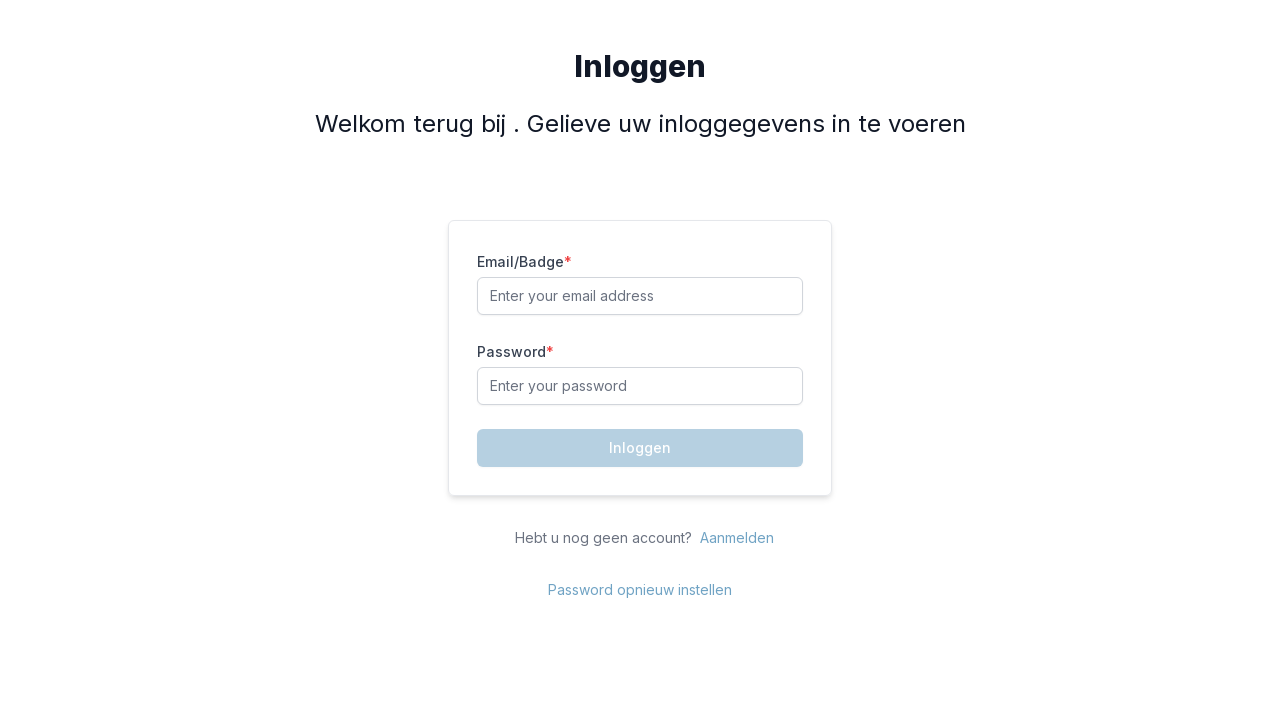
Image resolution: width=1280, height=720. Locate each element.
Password (515, 351)
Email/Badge (524, 261)
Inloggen (640, 447)
